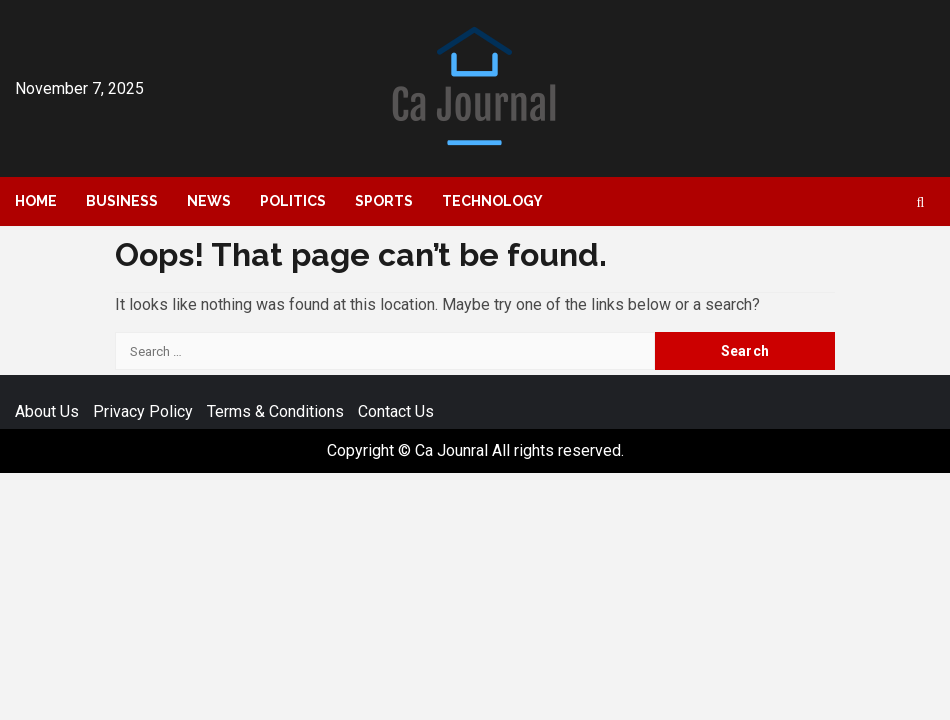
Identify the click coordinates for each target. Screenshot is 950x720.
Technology (492, 201)
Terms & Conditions (275, 411)
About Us (47, 411)
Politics (293, 201)
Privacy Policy (143, 411)
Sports (384, 201)
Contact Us (396, 411)
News (209, 201)
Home (36, 201)
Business (122, 201)
